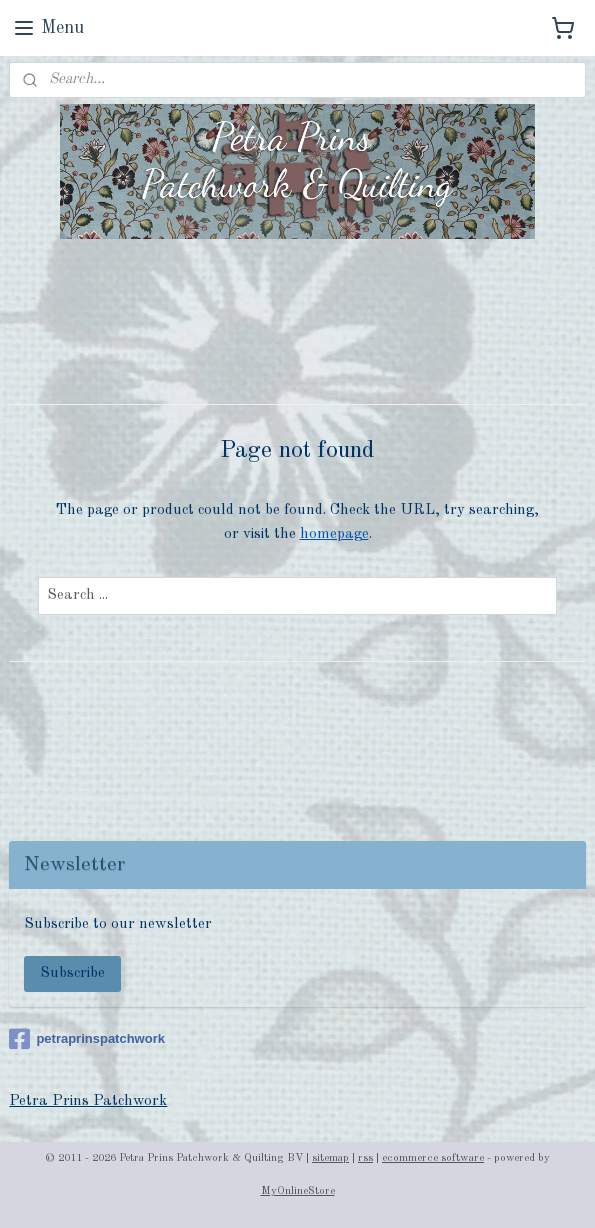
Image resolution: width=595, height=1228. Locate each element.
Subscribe (72, 973)
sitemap (330, 1158)
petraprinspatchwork (87, 1039)
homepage (334, 533)
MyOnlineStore (298, 1191)
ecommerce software (433, 1158)
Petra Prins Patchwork (88, 1101)
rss (365, 1158)
